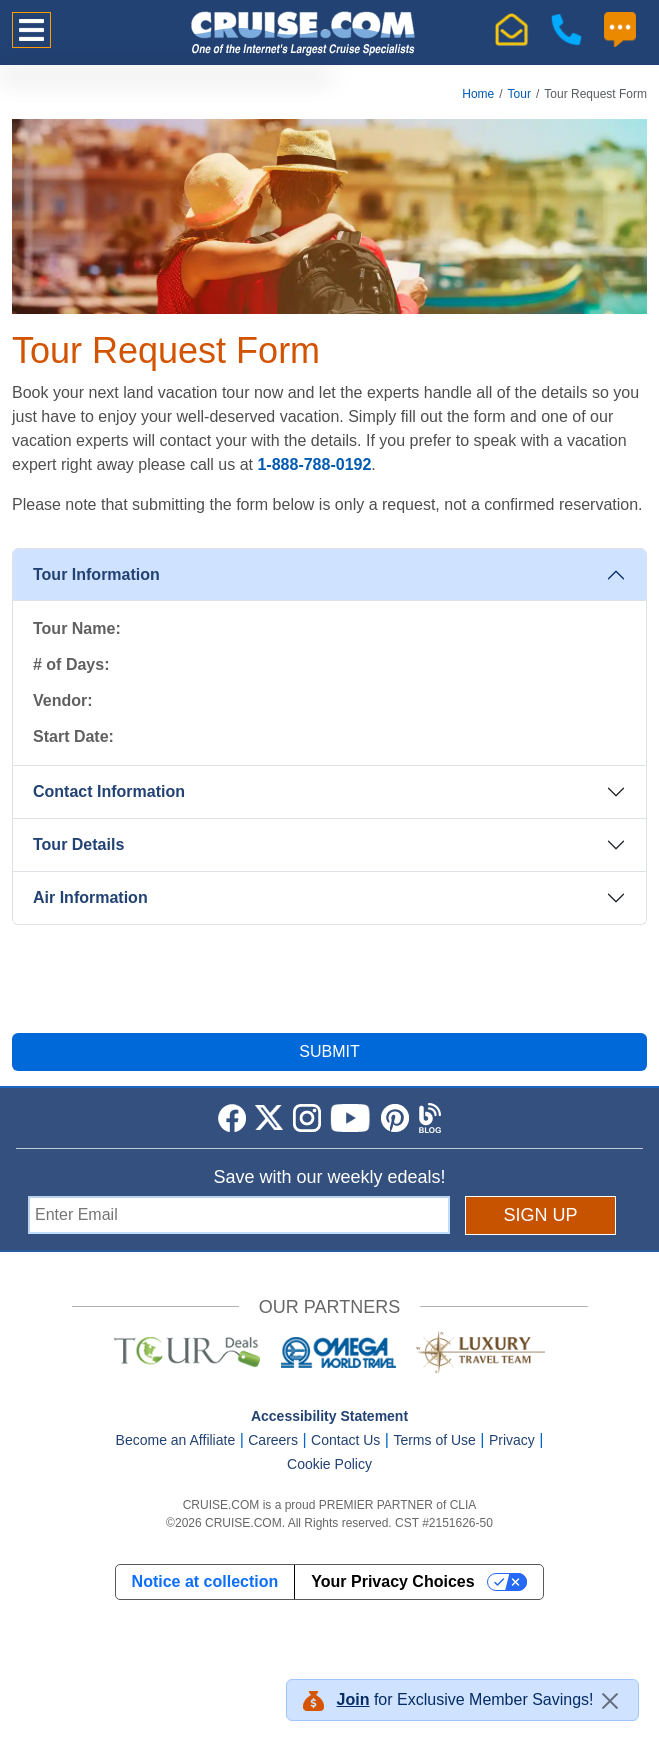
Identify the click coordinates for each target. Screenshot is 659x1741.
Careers (273, 1440)
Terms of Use (434, 1440)
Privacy (512, 1440)
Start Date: (73, 736)
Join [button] (353, 1699)
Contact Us (345, 1440)
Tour (519, 94)
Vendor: (63, 700)
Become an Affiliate (176, 1440)
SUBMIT (329, 1051)
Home (478, 94)
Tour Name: (77, 628)
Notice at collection (205, 1581)
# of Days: (71, 664)
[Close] (610, 1701)
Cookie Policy (329, 1464)
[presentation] (330, 979)
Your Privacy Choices (392, 1581)
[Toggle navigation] (31, 30)
